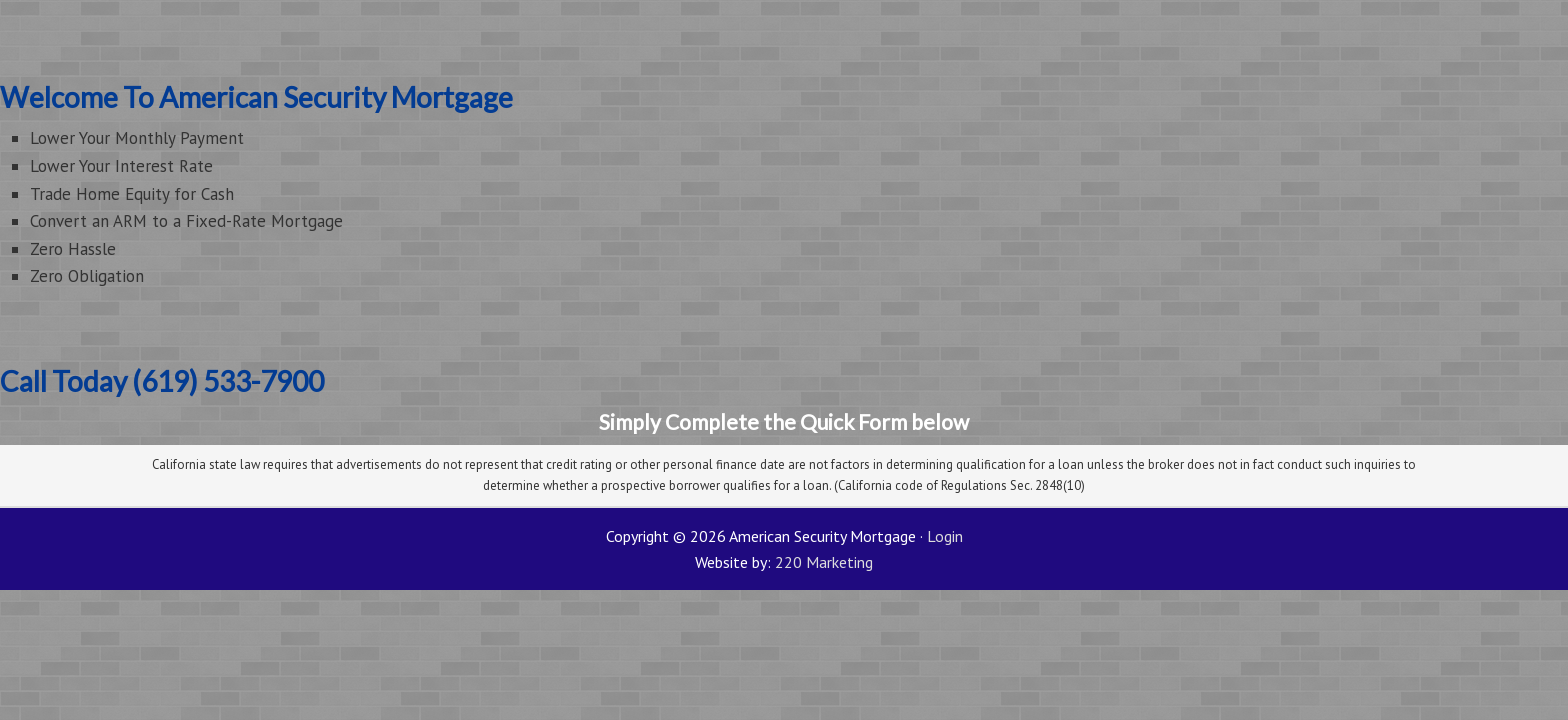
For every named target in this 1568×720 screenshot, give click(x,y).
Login (945, 536)
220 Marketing (824, 562)
